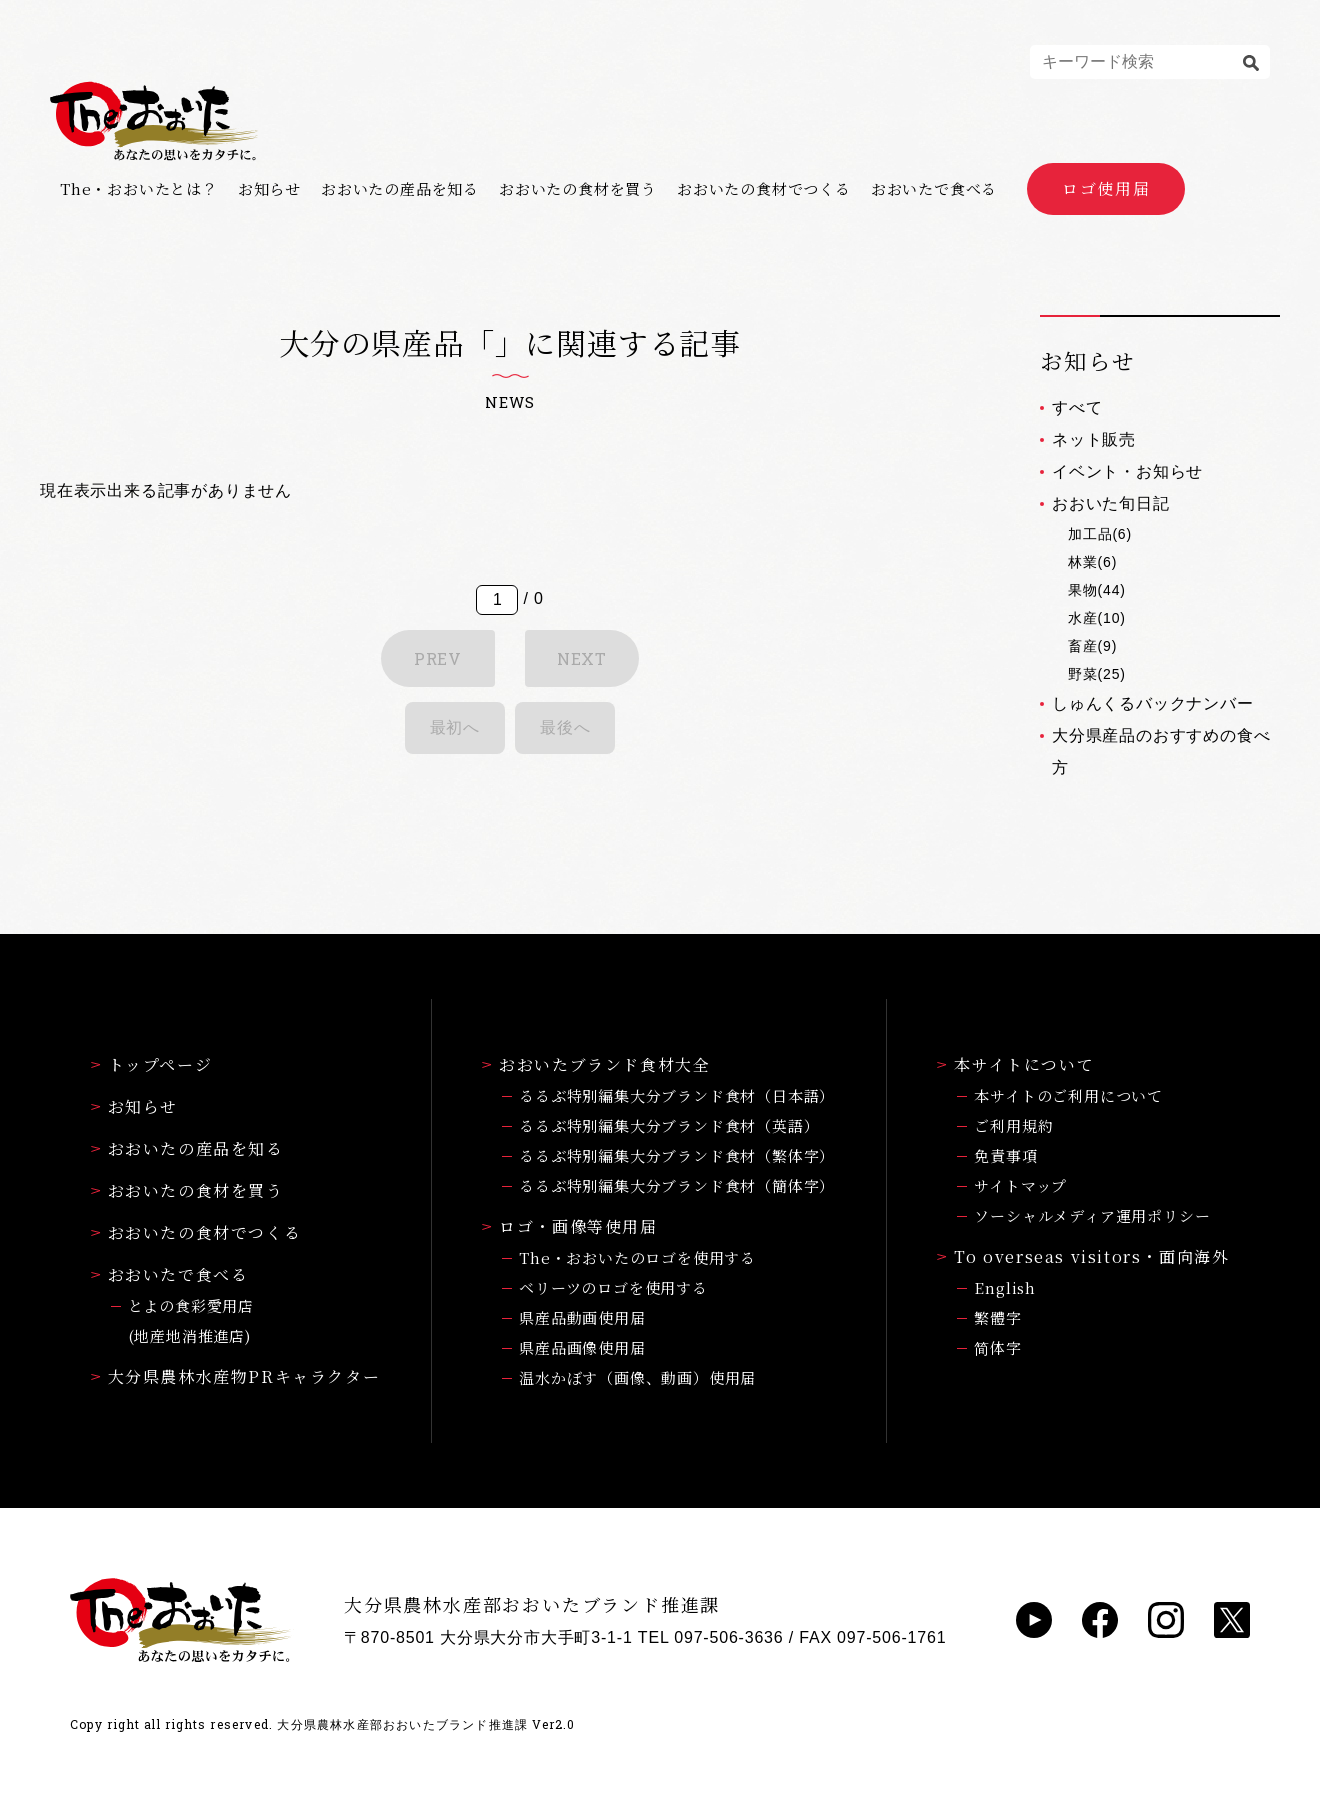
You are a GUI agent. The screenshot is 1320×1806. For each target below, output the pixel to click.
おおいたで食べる (934, 189)
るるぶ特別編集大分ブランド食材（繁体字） (677, 1155)
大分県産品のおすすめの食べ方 (1161, 751)
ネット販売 (1094, 439)
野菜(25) (1097, 674)
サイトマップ (1020, 1185)
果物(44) (1097, 590)
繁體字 (997, 1317)
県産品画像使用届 (582, 1347)
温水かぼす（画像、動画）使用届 (637, 1377)
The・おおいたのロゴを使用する (637, 1257)
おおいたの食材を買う (578, 189)
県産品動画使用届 (582, 1317)
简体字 (997, 1347)
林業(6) (1092, 562)
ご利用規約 (1013, 1125)
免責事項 (1005, 1155)
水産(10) (1097, 618)
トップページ (152, 1064)
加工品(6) (1100, 534)
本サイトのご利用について (1068, 1095)
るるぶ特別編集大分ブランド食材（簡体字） (677, 1185)
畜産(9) (1092, 646)
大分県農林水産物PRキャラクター (236, 1376)
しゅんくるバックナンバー (1153, 703)
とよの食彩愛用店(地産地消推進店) (191, 1320)
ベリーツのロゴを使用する (613, 1287)
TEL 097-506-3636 (711, 1637)
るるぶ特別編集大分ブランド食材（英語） (669, 1125)
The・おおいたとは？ (139, 189)
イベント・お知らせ (1127, 471)
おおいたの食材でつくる (764, 189)
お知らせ (269, 189)
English (1005, 1287)
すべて (1077, 407)
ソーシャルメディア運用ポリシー (1092, 1215)
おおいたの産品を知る (400, 189)
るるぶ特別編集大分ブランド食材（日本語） (677, 1095)
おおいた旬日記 (1111, 503)
